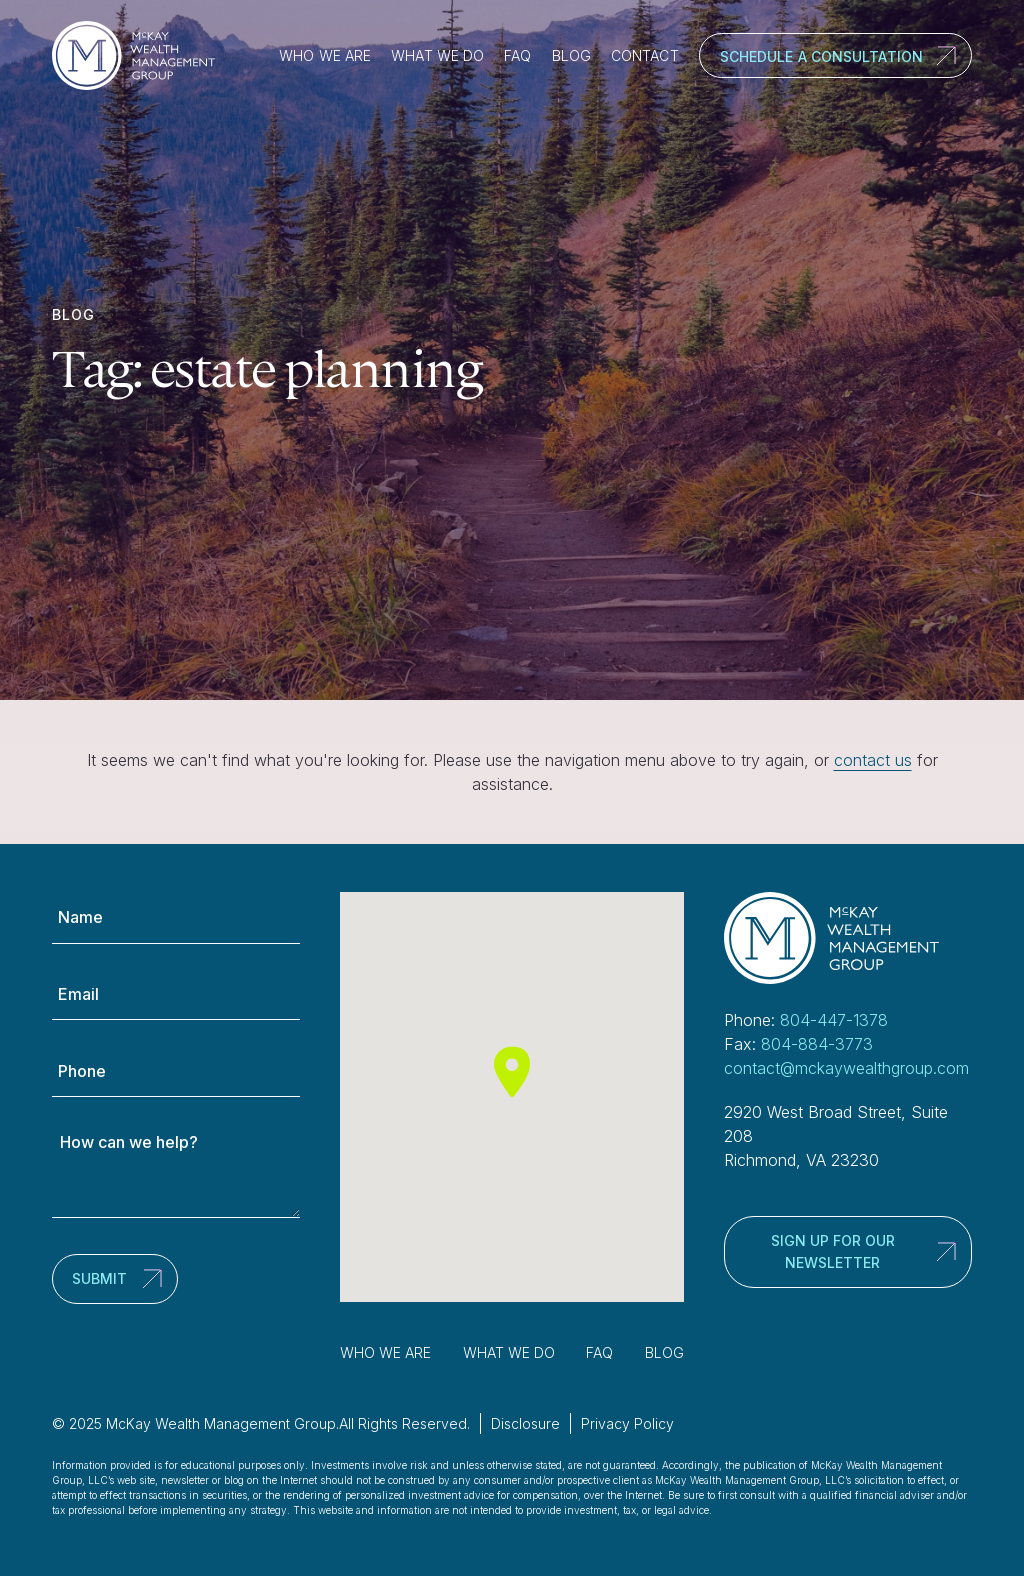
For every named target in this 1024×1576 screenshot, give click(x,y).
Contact (645, 55)
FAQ (517, 55)
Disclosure (525, 1423)
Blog (571, 55)
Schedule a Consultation (821, 56)
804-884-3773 (817, 1044)
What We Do (437, 55)
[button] (512, 1071)
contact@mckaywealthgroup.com (846, 1068)
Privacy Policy (627, 1423)
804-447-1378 (834, 1020)
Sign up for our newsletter (833, 1251)
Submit (99, 1278)
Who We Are (325, 55)
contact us (873, 760)
